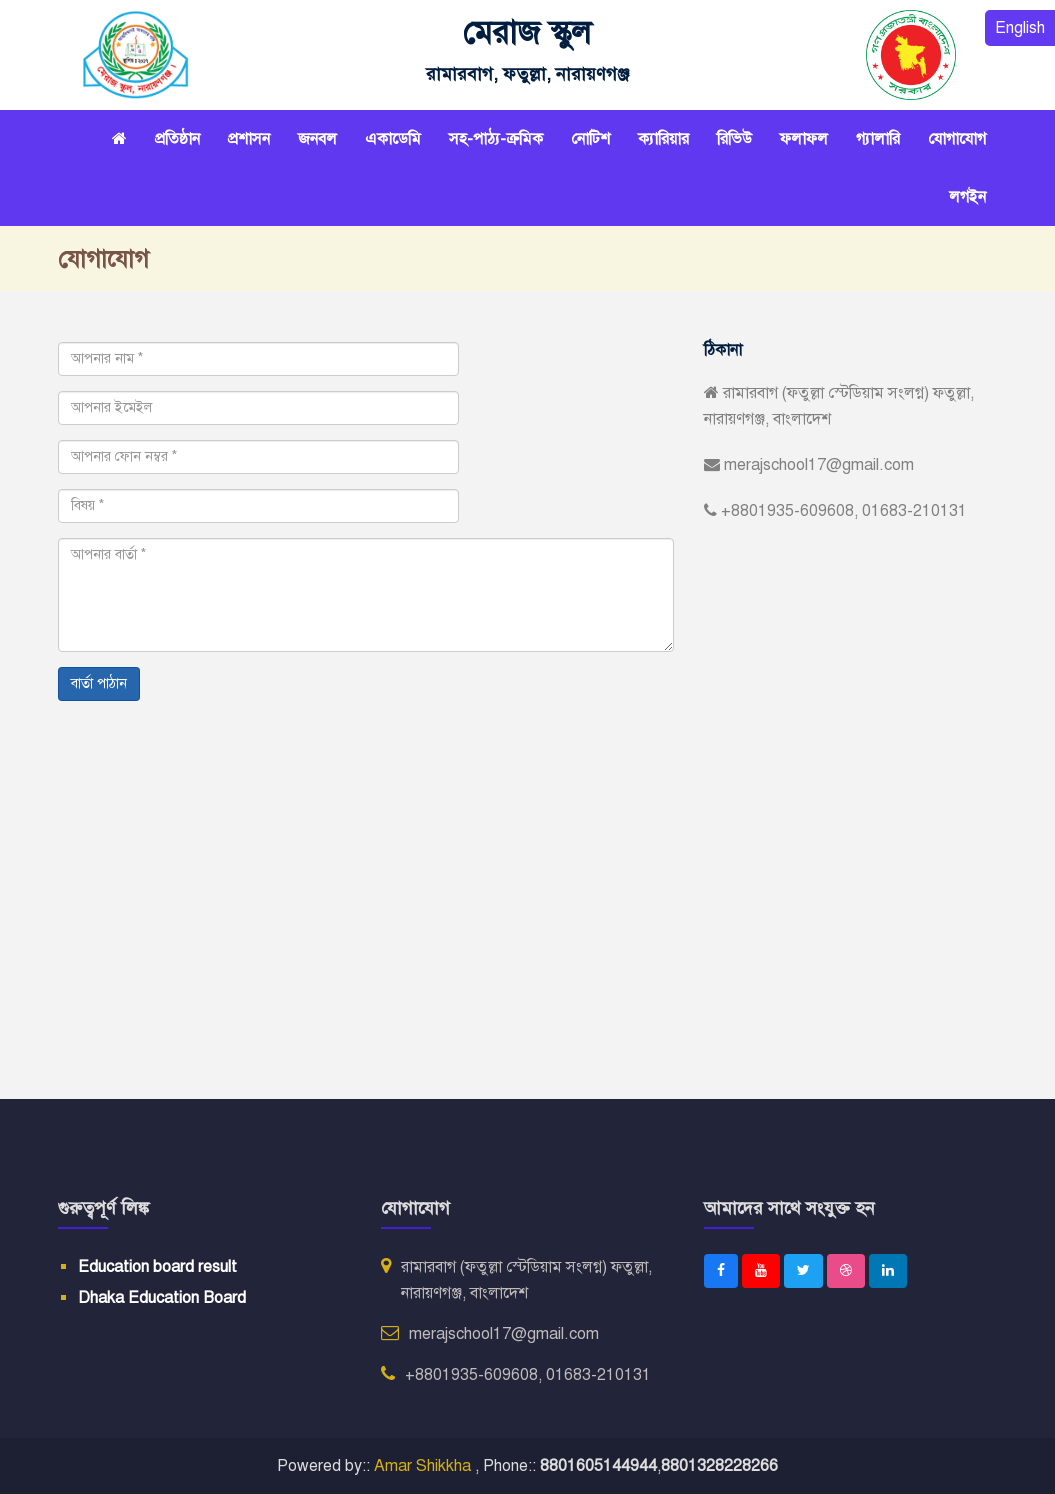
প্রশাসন (249, 139)
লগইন (967, 197)
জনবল (317, 139)
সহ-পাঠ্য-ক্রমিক (496, 139)
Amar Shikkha (424, 1466)
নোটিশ (590, 139)
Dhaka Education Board (162, 1298)
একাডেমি (393, 139)
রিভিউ (734, 139)
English (1020, 28)
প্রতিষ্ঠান (177, 139)
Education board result (157, 1267)
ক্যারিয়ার (663, 139)
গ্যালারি (878, 139)
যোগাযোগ (957, 139)
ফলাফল (804, 139)
